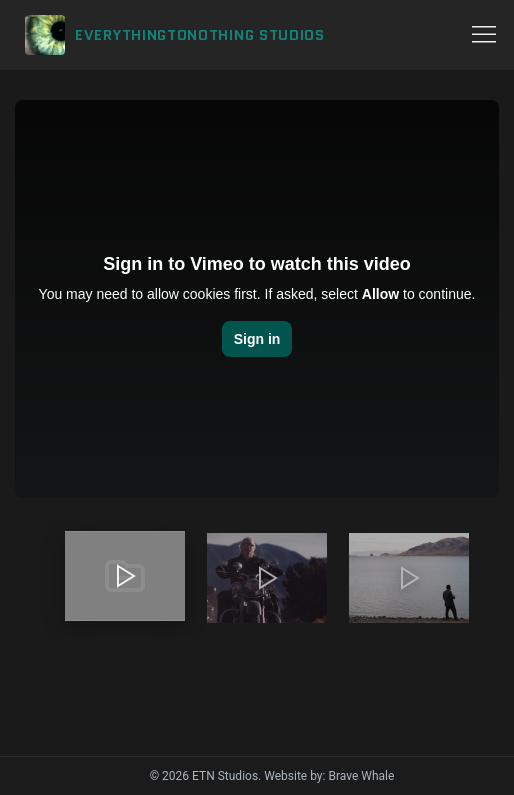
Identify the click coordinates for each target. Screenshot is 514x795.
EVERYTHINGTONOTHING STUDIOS (200, 35)
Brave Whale (361, 776)
